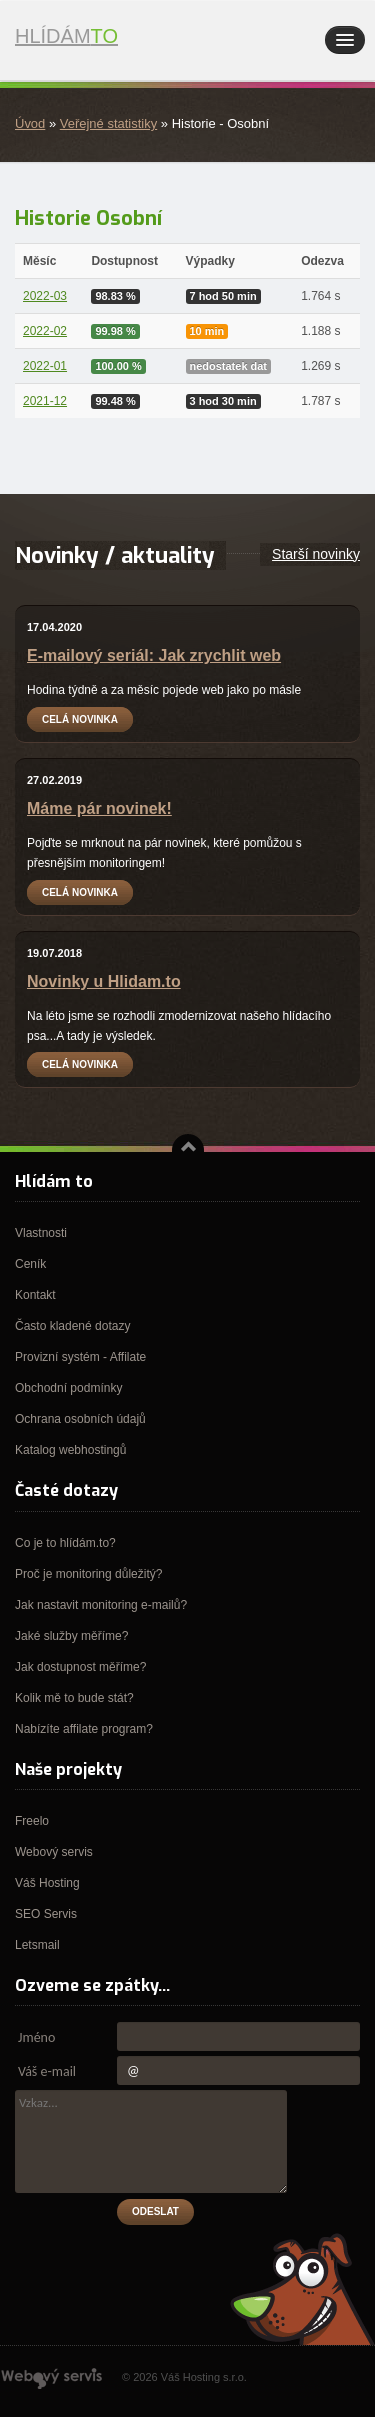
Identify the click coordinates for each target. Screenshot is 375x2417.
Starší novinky (316, 554)
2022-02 (45, 331)
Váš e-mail (47, 2071)
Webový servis (54, 1852)
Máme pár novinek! (99, 808)
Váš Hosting (47, 1883)
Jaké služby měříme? (71, 1636)
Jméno (36, 2037)
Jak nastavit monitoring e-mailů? (101, 1605)
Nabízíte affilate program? (84, 1729)
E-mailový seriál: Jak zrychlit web (154, 655)
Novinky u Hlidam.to (104, 981)
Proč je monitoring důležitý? (88, 1574)
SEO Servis (46, 1914)
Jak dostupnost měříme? (80, 1667)
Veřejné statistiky (108, 123)
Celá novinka (80, 719)
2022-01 (45, 366)
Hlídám (105, 41)
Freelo (32, 1821)
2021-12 (45, 401)
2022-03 (45, 296)
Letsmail (37, 1945)
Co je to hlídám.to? (65, 1543)
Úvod (30, 123)
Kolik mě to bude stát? (74, 1698)
